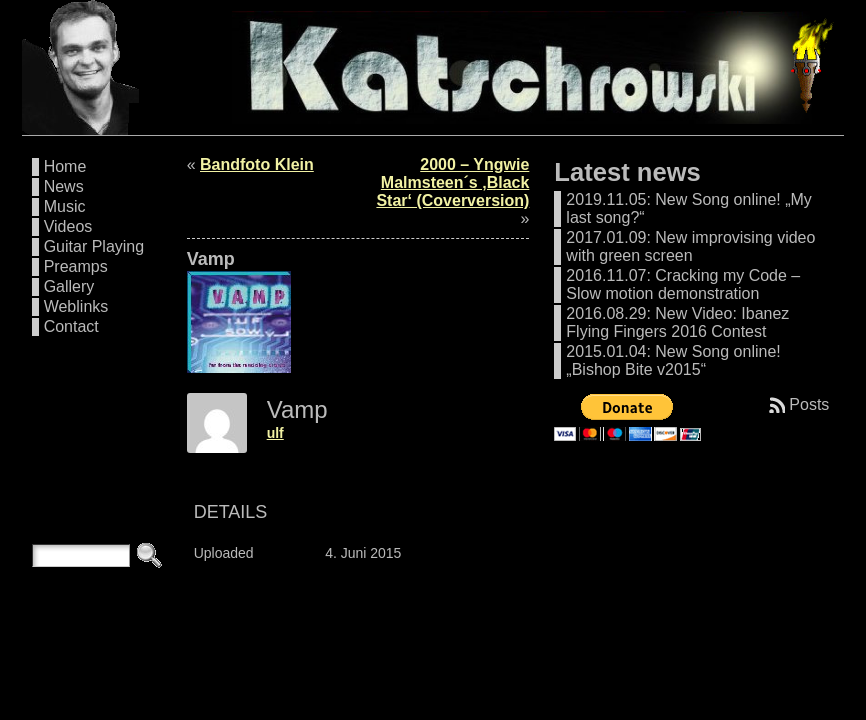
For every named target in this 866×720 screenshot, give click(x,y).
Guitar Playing (94, 246)
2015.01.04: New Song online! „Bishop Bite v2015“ (673, 360)
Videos (68, 226)
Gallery (69, 286)
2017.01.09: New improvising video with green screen (690, 246)
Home (65, 166)
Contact (71, 326)
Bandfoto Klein (257, 164)
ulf (275, 433)
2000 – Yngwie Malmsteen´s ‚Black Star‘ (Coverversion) (452, 182)
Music (65, 206)
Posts (809, 404)
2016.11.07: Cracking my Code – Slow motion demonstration (683, 284)
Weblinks (76, 306)
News (64, 186)
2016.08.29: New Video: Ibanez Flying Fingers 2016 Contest (677, 322)
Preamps (76, 266)
